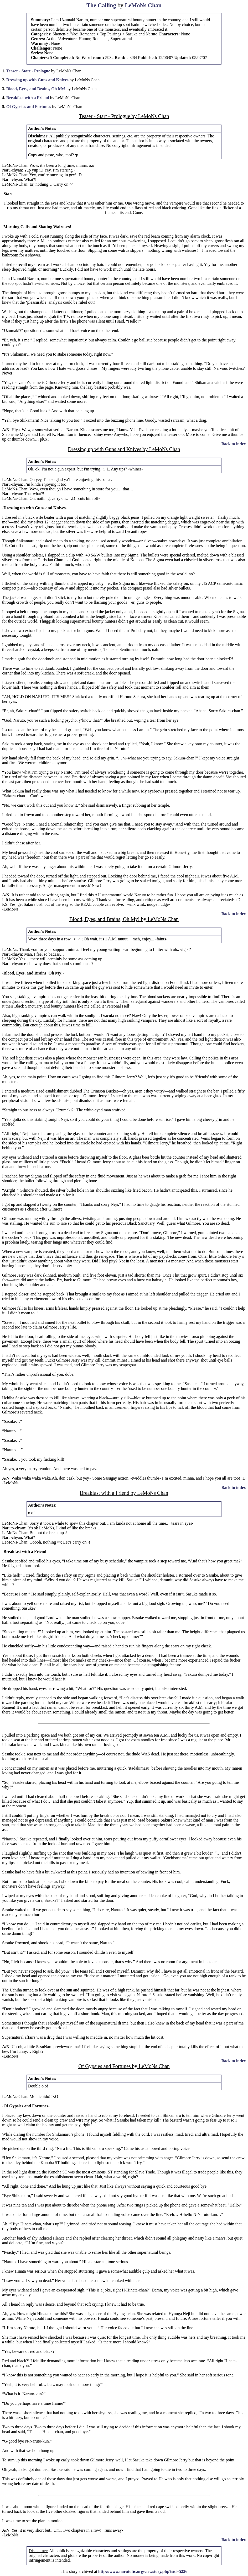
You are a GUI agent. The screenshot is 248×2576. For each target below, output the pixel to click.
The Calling (101, 5)
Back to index (233, 444)
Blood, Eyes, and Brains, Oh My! (35, 89)
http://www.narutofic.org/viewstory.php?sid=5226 (142, 2571)
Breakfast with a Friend (27, 97)
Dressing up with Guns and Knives (37, 80)
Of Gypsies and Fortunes (28, 106)
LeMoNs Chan (143, 5)
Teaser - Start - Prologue (28, 71)
